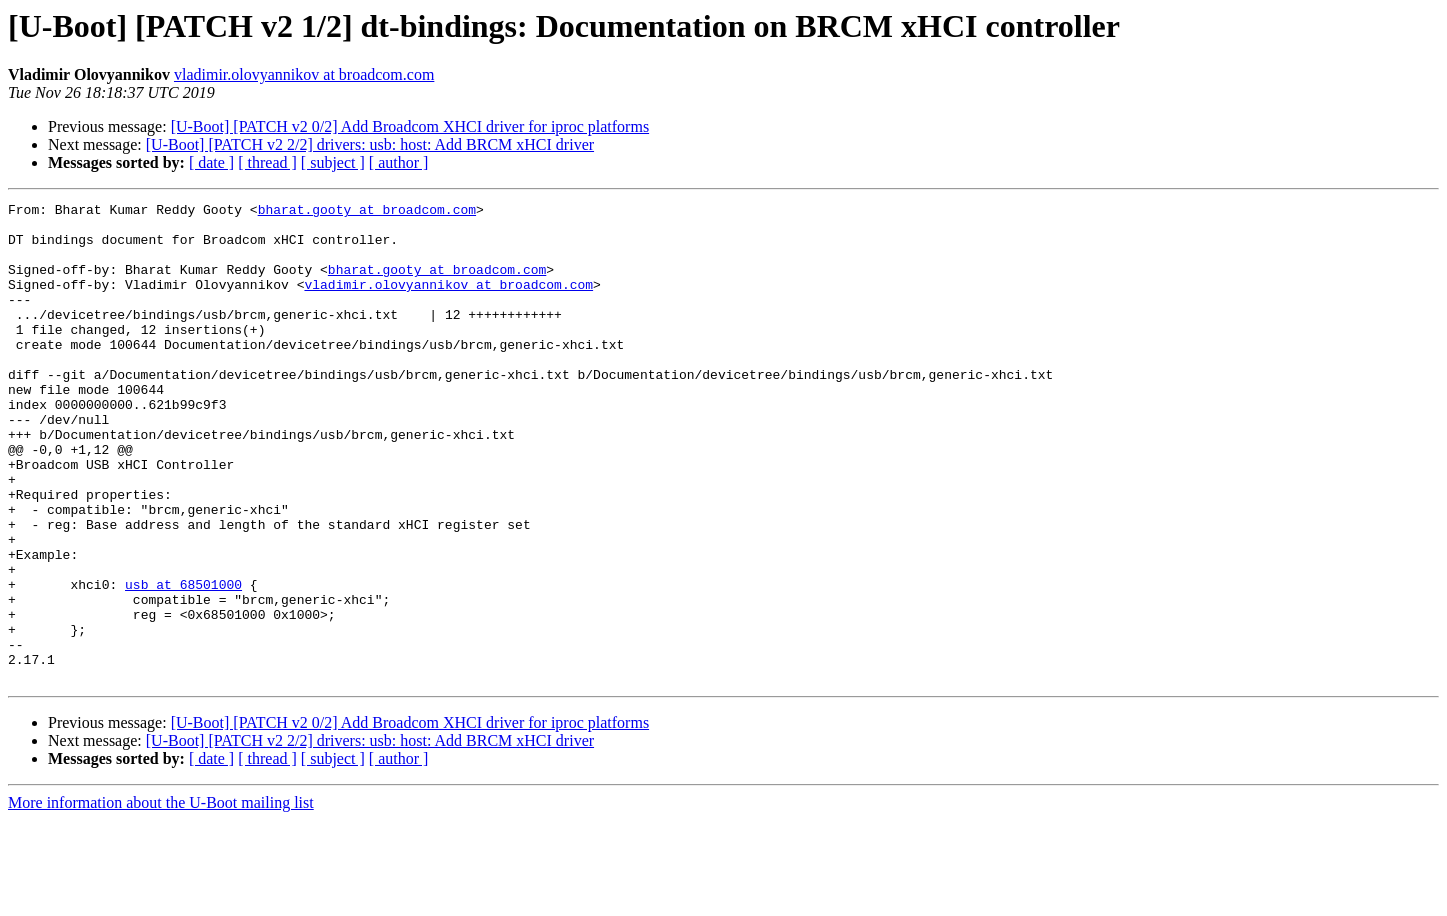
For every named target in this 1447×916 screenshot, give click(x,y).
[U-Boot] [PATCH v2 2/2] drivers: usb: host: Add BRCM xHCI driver (370, 144)
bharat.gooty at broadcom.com (367, 212)
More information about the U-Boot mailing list (161, 898)
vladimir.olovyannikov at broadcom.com (304, 74)
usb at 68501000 (183, 662)
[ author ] (399, 162)
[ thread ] (267, 162)
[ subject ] (333, 162)
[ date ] (211, 162)
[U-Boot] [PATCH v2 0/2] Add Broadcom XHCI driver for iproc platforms (410, 126)
